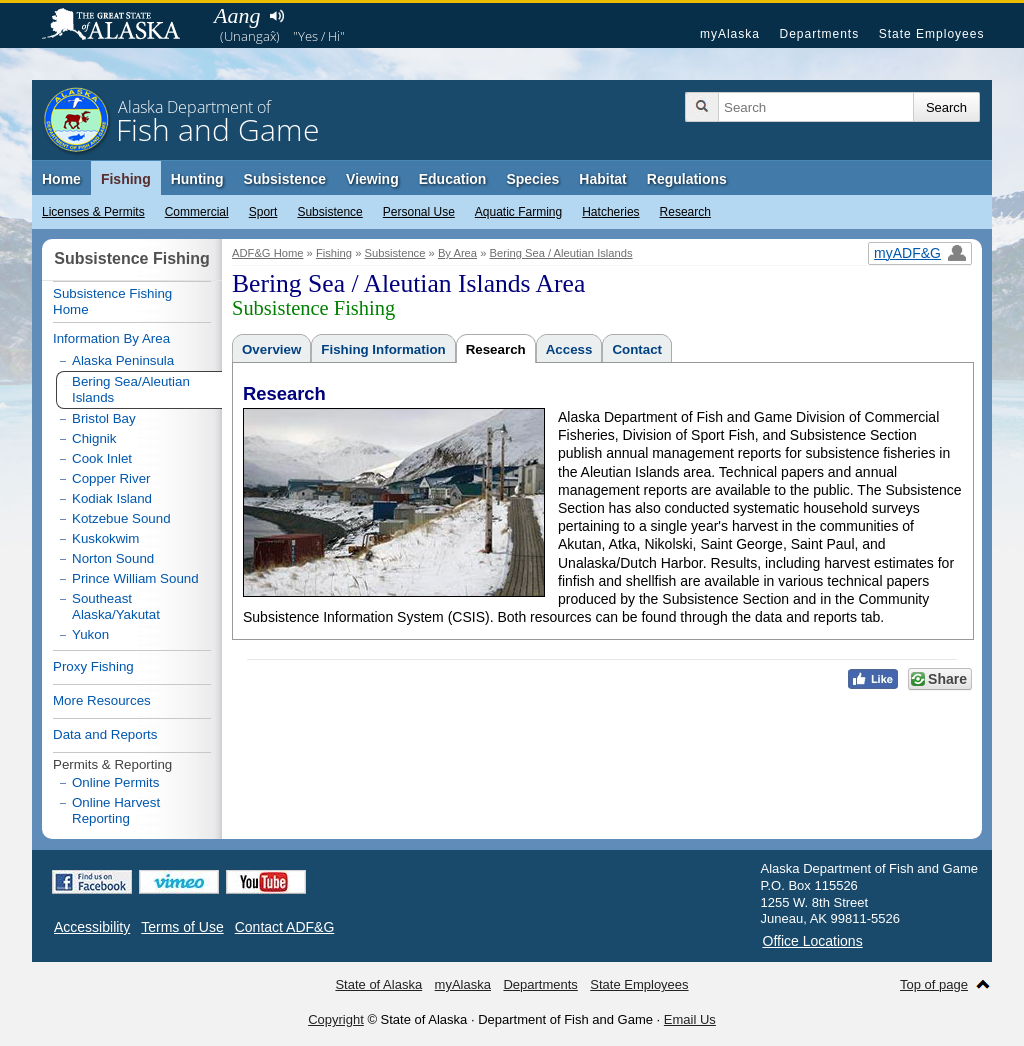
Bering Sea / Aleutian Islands (561, 253)
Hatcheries (610, 212)
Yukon (90, 634)
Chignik (94, 438)
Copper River (111, 478)
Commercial (197, 212)
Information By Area (111, 338)
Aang (237, 15)
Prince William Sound (135, 578)
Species (532, 179)
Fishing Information (383, 349)
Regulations (687, 179)
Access (569, 349)
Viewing (372, 179)
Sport (263, 212)
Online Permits (115, 782)
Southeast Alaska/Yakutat (116, 606)
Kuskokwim (105, 538)
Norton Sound (113, 558)
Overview (271, 349)
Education (453, 179)
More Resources (102, 700)
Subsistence (329, 212)
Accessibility (92, 927)
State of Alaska (121, 26)
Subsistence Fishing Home (112, 301)
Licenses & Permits (93, 212)
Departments (819, 34)
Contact (637, 349)
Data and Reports (105, 734)
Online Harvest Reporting (116, 810)
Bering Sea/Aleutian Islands (131, 389)
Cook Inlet (102, 458)
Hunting (197, 179)
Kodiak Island (112, 498)
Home (61, 179)
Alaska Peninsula (123, 360)
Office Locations (813, 941)
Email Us (690, 1019)
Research (685, 212)
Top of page (934, 984)
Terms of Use (182, 927)
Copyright (336, 1019)
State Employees (932, 34)
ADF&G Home (268, 253)
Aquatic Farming (518, 212)
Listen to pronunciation (276, 16)
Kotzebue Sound (121, 518)
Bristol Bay (104, 418)
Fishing (126, 179)
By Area (457, 253)
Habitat (602, 179)
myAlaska (730, 34)
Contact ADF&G (285, 927)
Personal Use (419, 212)
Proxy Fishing (93, 666)
